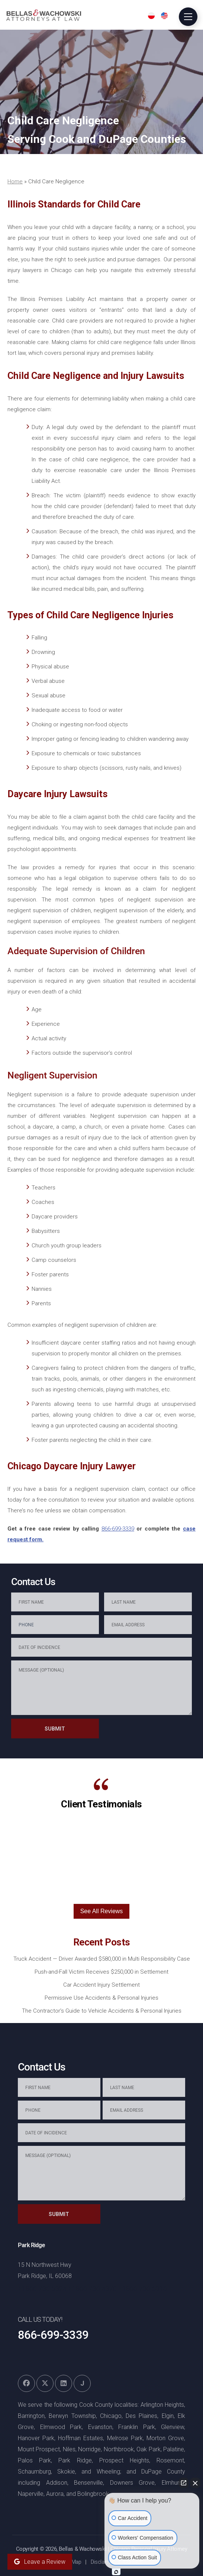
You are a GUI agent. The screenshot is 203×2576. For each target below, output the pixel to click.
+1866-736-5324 (42, 2288)
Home (15, 181)
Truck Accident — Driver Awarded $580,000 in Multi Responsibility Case (101, 1958)
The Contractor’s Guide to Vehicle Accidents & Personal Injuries (101, 2010)
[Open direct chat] (183, 2483)
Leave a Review (39, 2561)
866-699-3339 (118, 1528)
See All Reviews (101, 1911)
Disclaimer (102, 2562)
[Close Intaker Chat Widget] (195, 2483)
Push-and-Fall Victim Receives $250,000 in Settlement (101, 1971)
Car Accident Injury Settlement (101, 1984)
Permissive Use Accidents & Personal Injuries (101, 1997)
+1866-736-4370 (92, 2288)
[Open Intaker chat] (116, 2572)
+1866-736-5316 (142, 2288)
